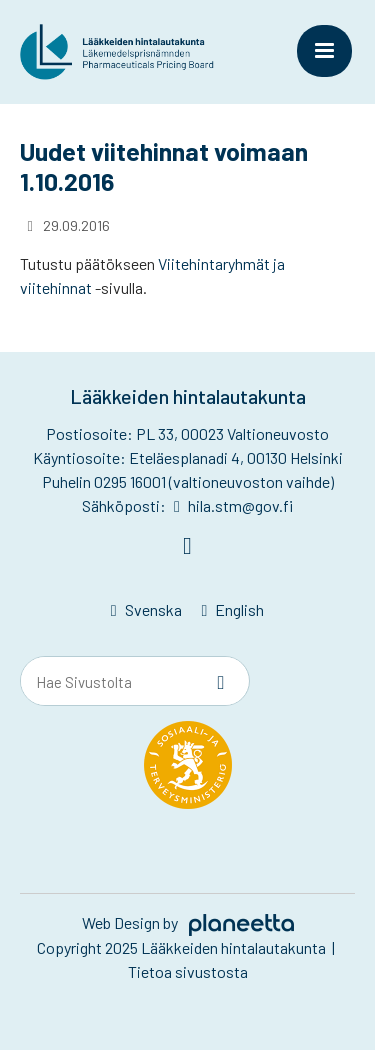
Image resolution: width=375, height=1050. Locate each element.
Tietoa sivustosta (188, 971)
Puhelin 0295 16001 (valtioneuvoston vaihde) (188, 481)
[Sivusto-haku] (221, 682)
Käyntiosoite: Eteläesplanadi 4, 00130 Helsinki (188, 457)
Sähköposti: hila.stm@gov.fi (187, 505)
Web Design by (188, 922)
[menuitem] (146, 611)
